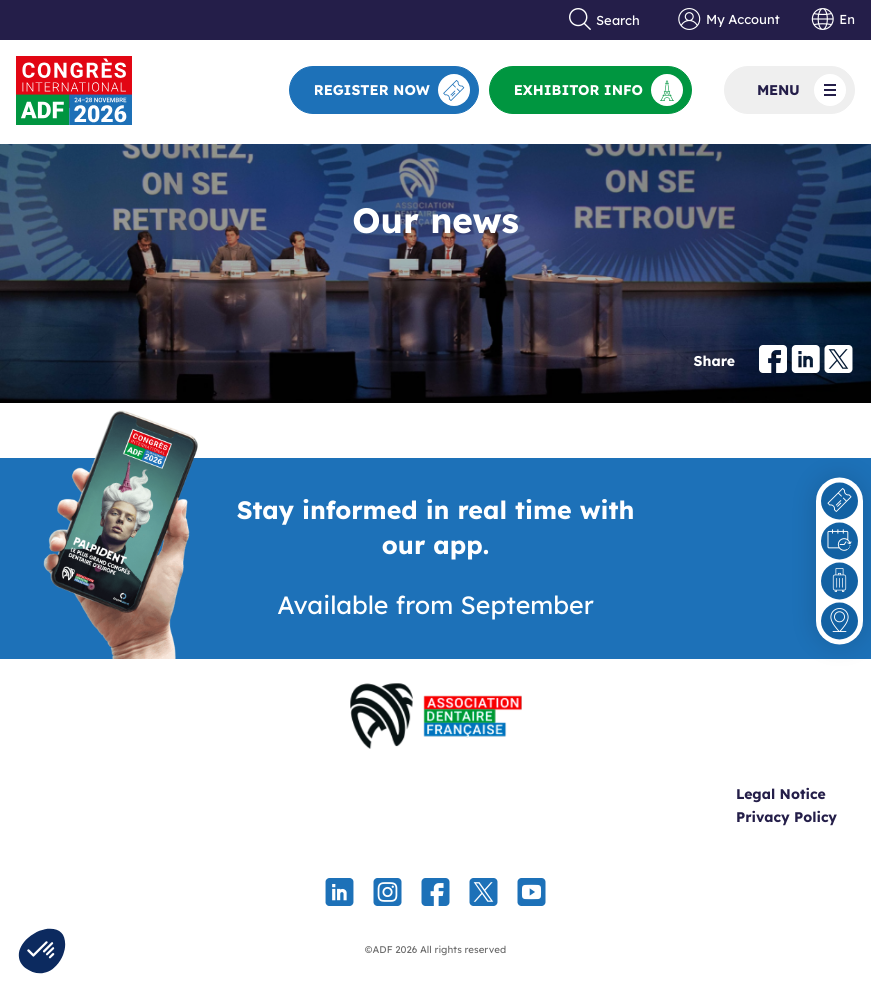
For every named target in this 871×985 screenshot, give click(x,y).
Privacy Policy (786, 817)
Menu (801, 90)
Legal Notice (781, 794)
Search (605, 20)
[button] (42, 951)
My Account (728, 20)
